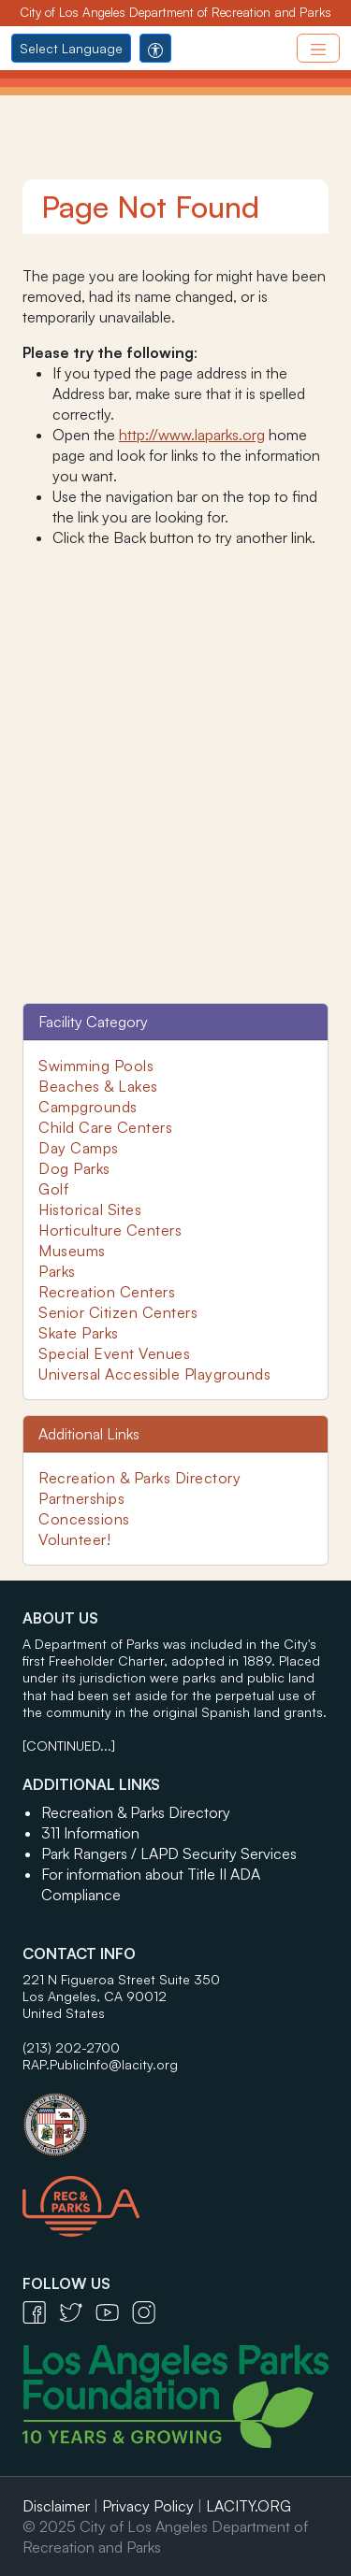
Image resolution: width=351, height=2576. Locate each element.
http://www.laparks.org (192, 434)
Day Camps (78, 1147)
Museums (72, 1250)
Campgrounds (88, 1106)
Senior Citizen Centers (117, 1312)
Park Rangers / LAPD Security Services (169, 1853)
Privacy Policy (148, 2506)
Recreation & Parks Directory (139, 1477)
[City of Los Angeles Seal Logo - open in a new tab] (175, 2115)
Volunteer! (74, 1539)
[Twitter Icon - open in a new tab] (77, 2311)
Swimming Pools (96, 1065)
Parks (57, 1271)
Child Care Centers (105, 1127)
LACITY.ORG (248, 2506)
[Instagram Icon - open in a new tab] (148, 2311)
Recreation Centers (106, 1291)
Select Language (71, 48)
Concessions (84, 1519)
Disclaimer (56, 2506)
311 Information (90, 1833)
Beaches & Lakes (98, 1086)
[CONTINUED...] (68, 1745)
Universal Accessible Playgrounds (154, 1374)
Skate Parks (78, 1333)
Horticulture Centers (110, 1230)
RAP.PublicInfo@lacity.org (100, 2064)
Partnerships (81, 1498)
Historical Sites (89, 1209)
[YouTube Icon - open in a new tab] (113, 2311)
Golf (53, 1189)
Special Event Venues (114, 1353)
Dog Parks (74, 1168)
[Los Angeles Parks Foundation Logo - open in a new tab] (180, 2394)
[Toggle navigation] (318, 48)
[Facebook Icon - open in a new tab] (40, 2311)
